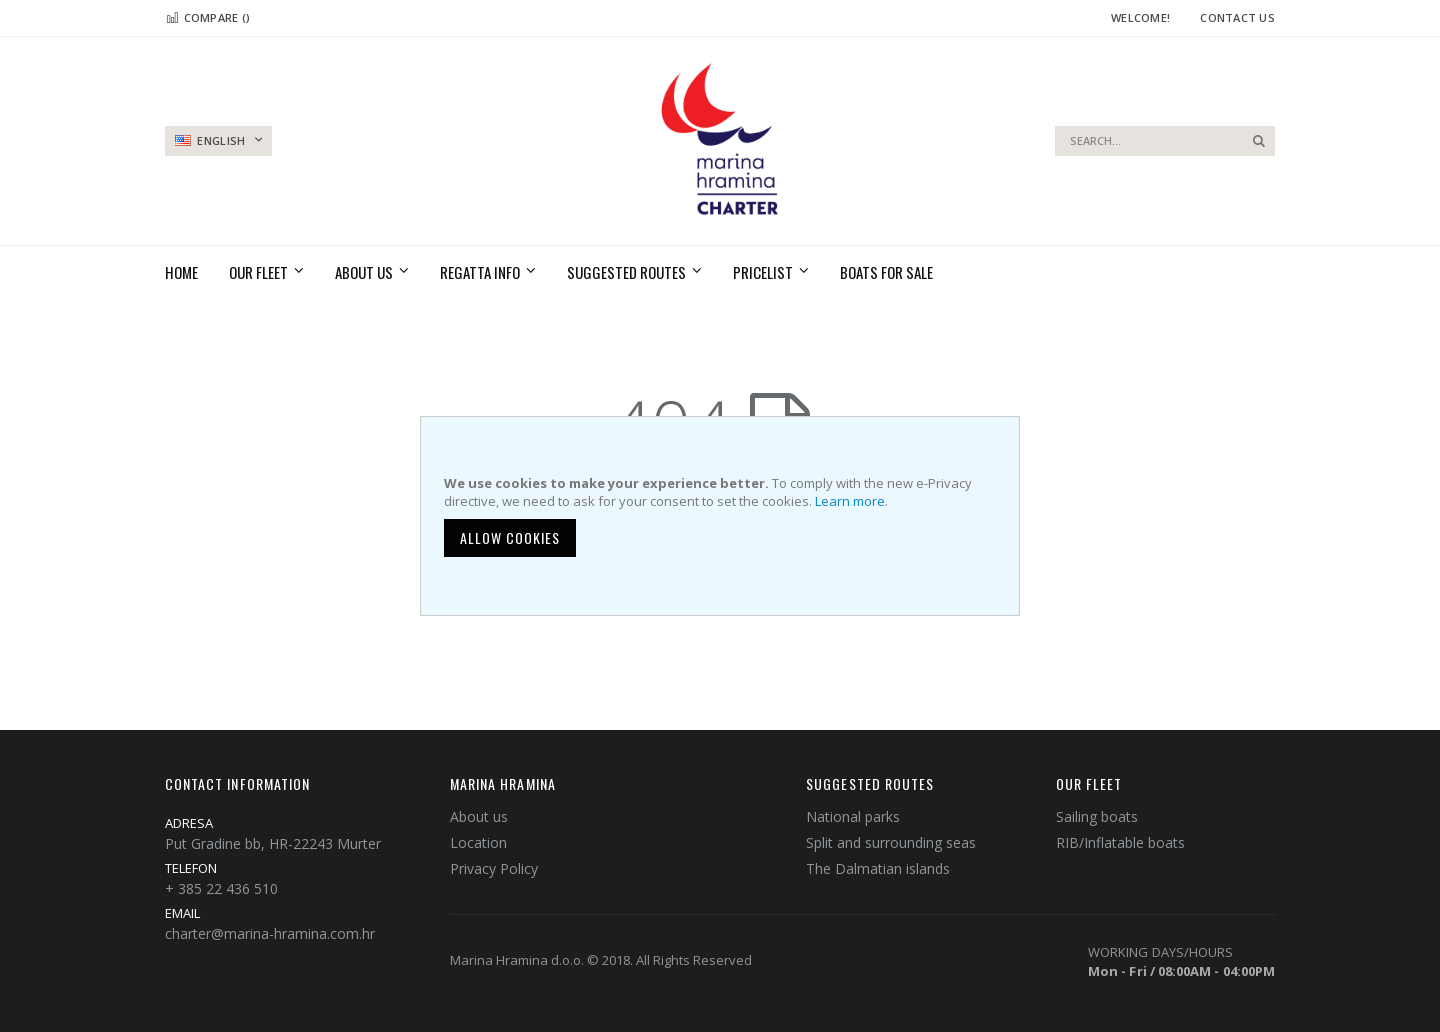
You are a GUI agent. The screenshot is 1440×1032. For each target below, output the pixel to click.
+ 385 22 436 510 (221, 888)
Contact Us (1237, 17)
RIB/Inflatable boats (1120, 842)
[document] (723, 515)
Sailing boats (1097, 816)
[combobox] (1165, 141)
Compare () (207, 17)
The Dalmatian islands (878, 868)
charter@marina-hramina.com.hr (270, 933)
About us (479, 816)
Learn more (850, 501)
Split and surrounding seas (891, 842)
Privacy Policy (494, 868)
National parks (853, 816)
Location (478, 842)
